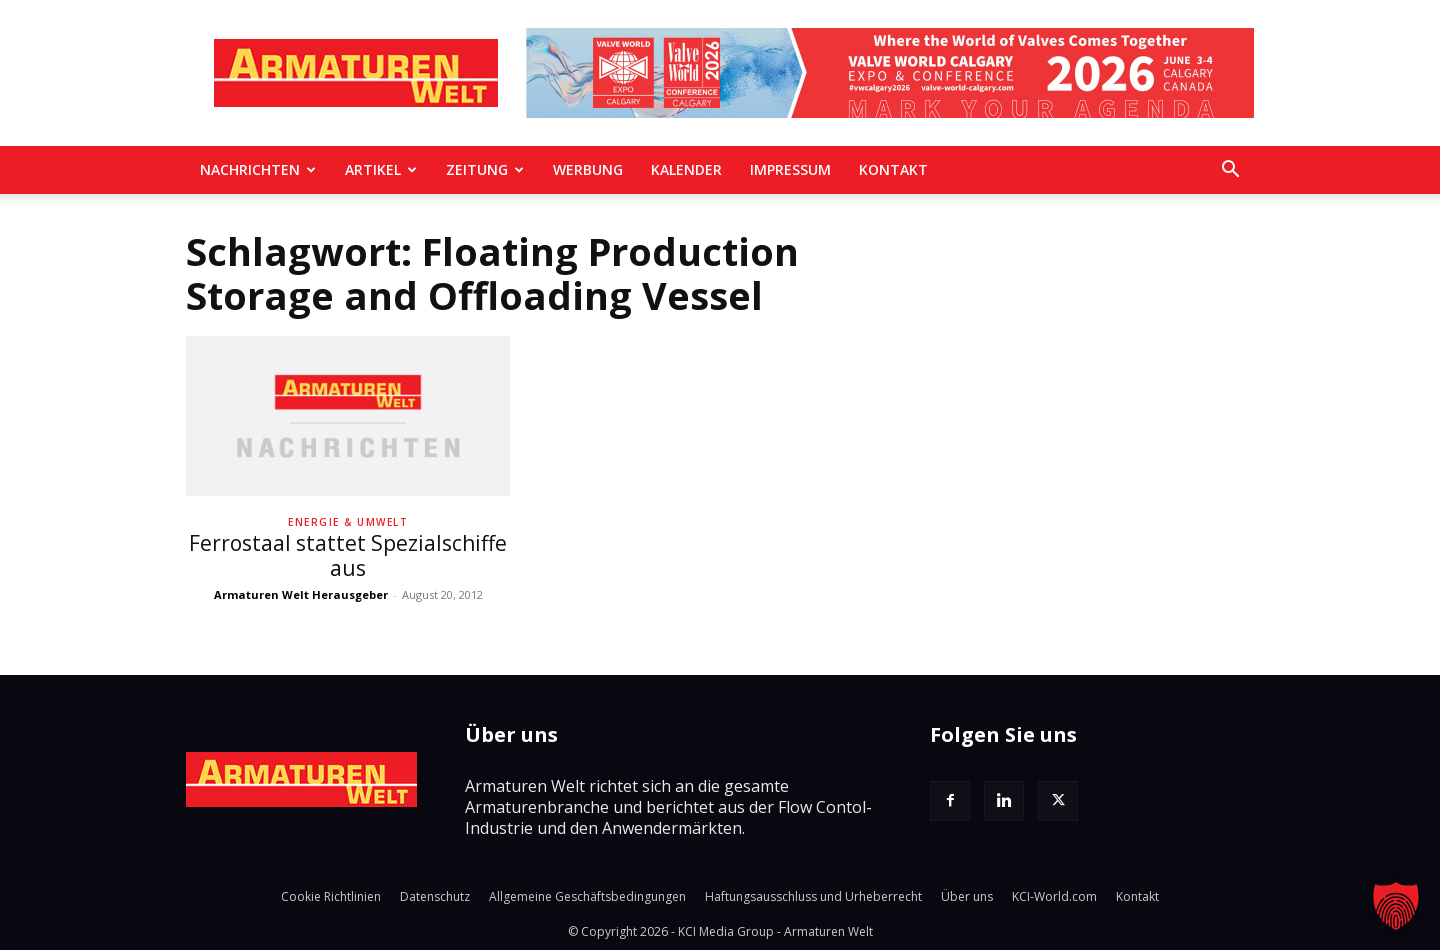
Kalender (686, 169)
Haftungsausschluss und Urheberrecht (813, 896)
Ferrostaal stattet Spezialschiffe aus (348, 555)
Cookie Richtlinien (331, 896)
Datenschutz (435, 896)
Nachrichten (258, 169)
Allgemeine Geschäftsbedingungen (587, 896)
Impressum (790, 169)
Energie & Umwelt (348, 522)
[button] (1230, 171)
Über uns (967, 896)
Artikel (381, 169)
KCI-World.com (1054, 896)
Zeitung (485, 169)
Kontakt (893, 169)
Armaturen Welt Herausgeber (301, 594)
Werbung (588, 169)
